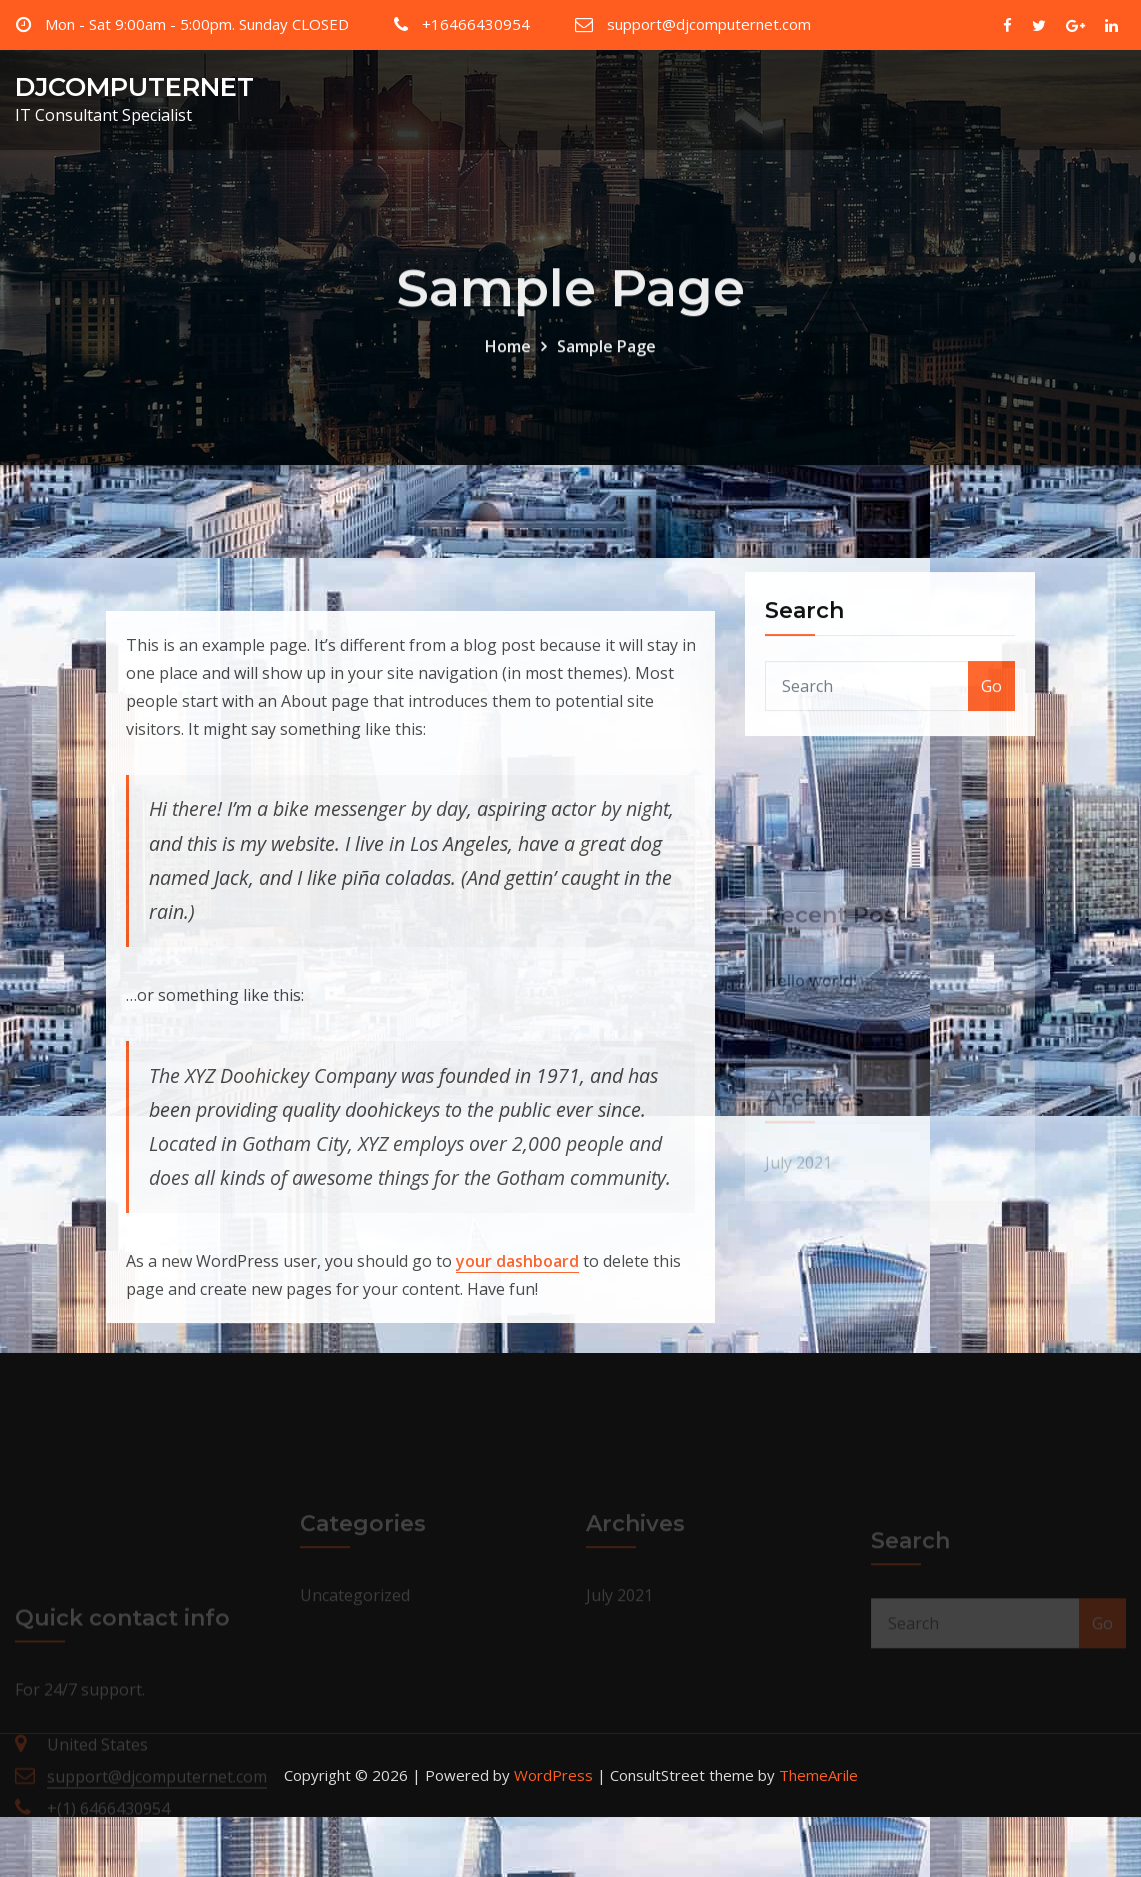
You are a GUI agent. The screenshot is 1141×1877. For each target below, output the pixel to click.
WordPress (553, 1775)
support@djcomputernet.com (709, 24)
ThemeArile (818, 1775)
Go (991, 711)
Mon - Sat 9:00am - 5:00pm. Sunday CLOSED (197, 24)
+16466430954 (476, 24)
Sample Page (606, 361)
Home (508, 361)
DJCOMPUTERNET (134, 86)
